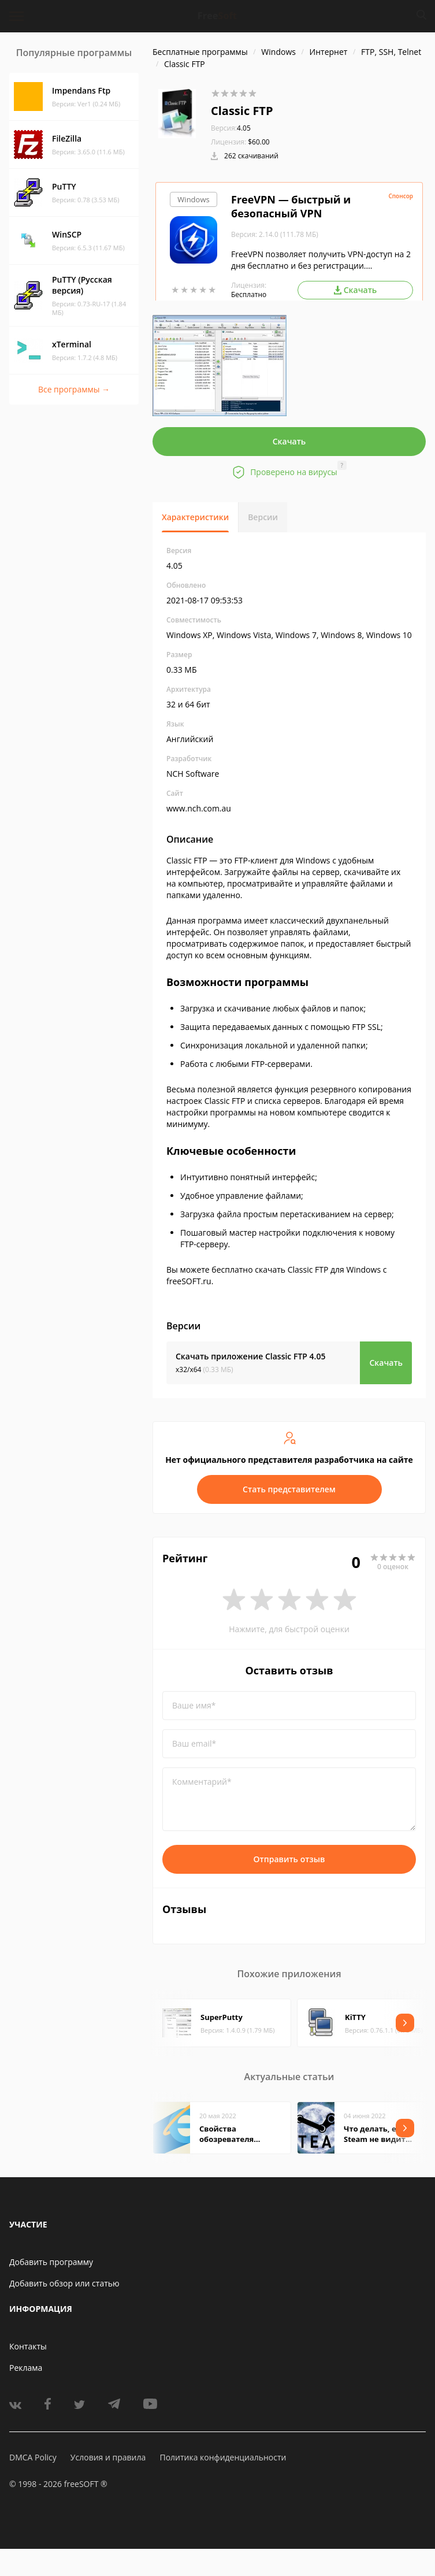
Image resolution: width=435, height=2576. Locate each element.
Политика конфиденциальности (222, 2457)
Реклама (25, 2367)
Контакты (28, 2346)
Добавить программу (51, 2261)
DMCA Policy (33, 2457)
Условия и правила (108, 2457)
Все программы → (74, 389)
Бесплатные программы (200, 51)
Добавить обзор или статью (64, 2283)
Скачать (289, 441)
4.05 (231, 128)
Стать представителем (289, 1489)
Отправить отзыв (289, 1859)
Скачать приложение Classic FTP (250, 1356)
